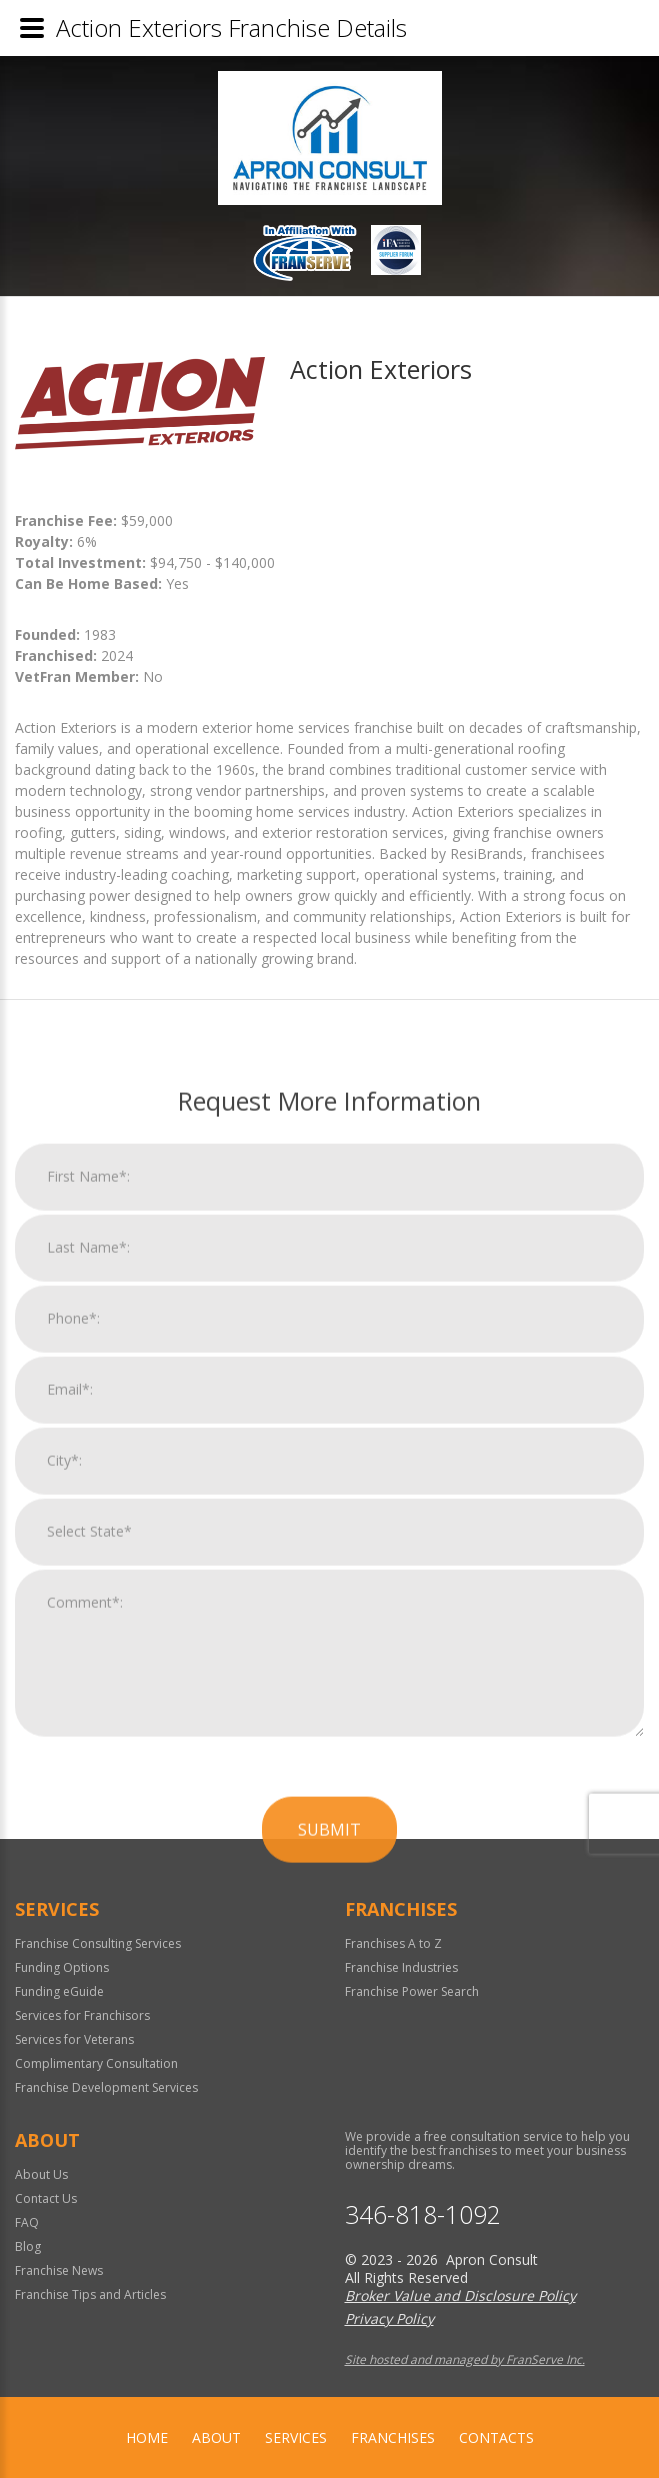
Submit (329, 2290)
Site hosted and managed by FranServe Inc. (465, 2359)
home (147, 2437)
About (216, 2437)
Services (296, 2437)
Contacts (496, 2437)
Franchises (393, 2437)
